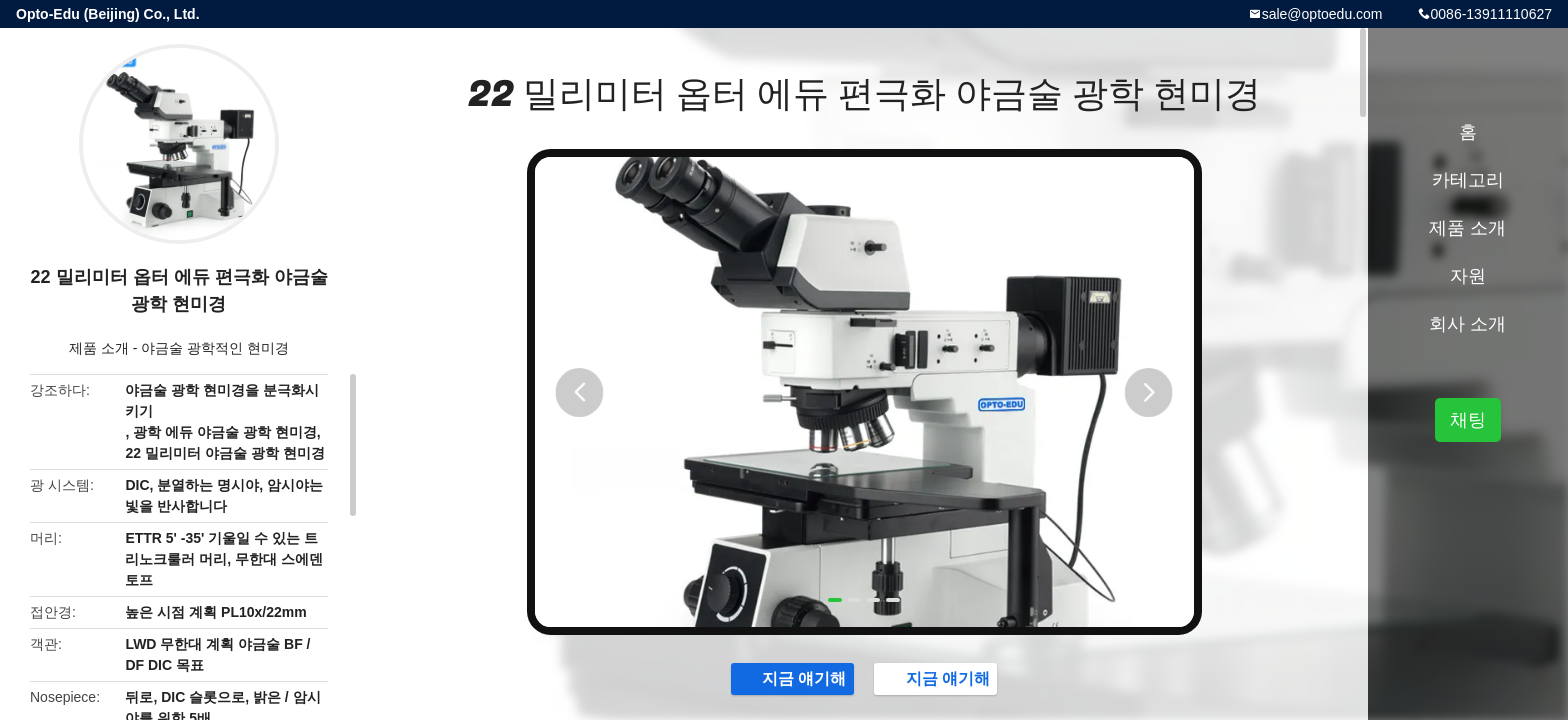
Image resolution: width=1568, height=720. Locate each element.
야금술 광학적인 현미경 (215, 348)
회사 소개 (1467, 324)
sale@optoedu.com (1322, 14)
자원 (1468, 276)
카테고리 (1468, 180)
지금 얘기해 (756, 687)
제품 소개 (99, 348)
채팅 (1468, 420)
